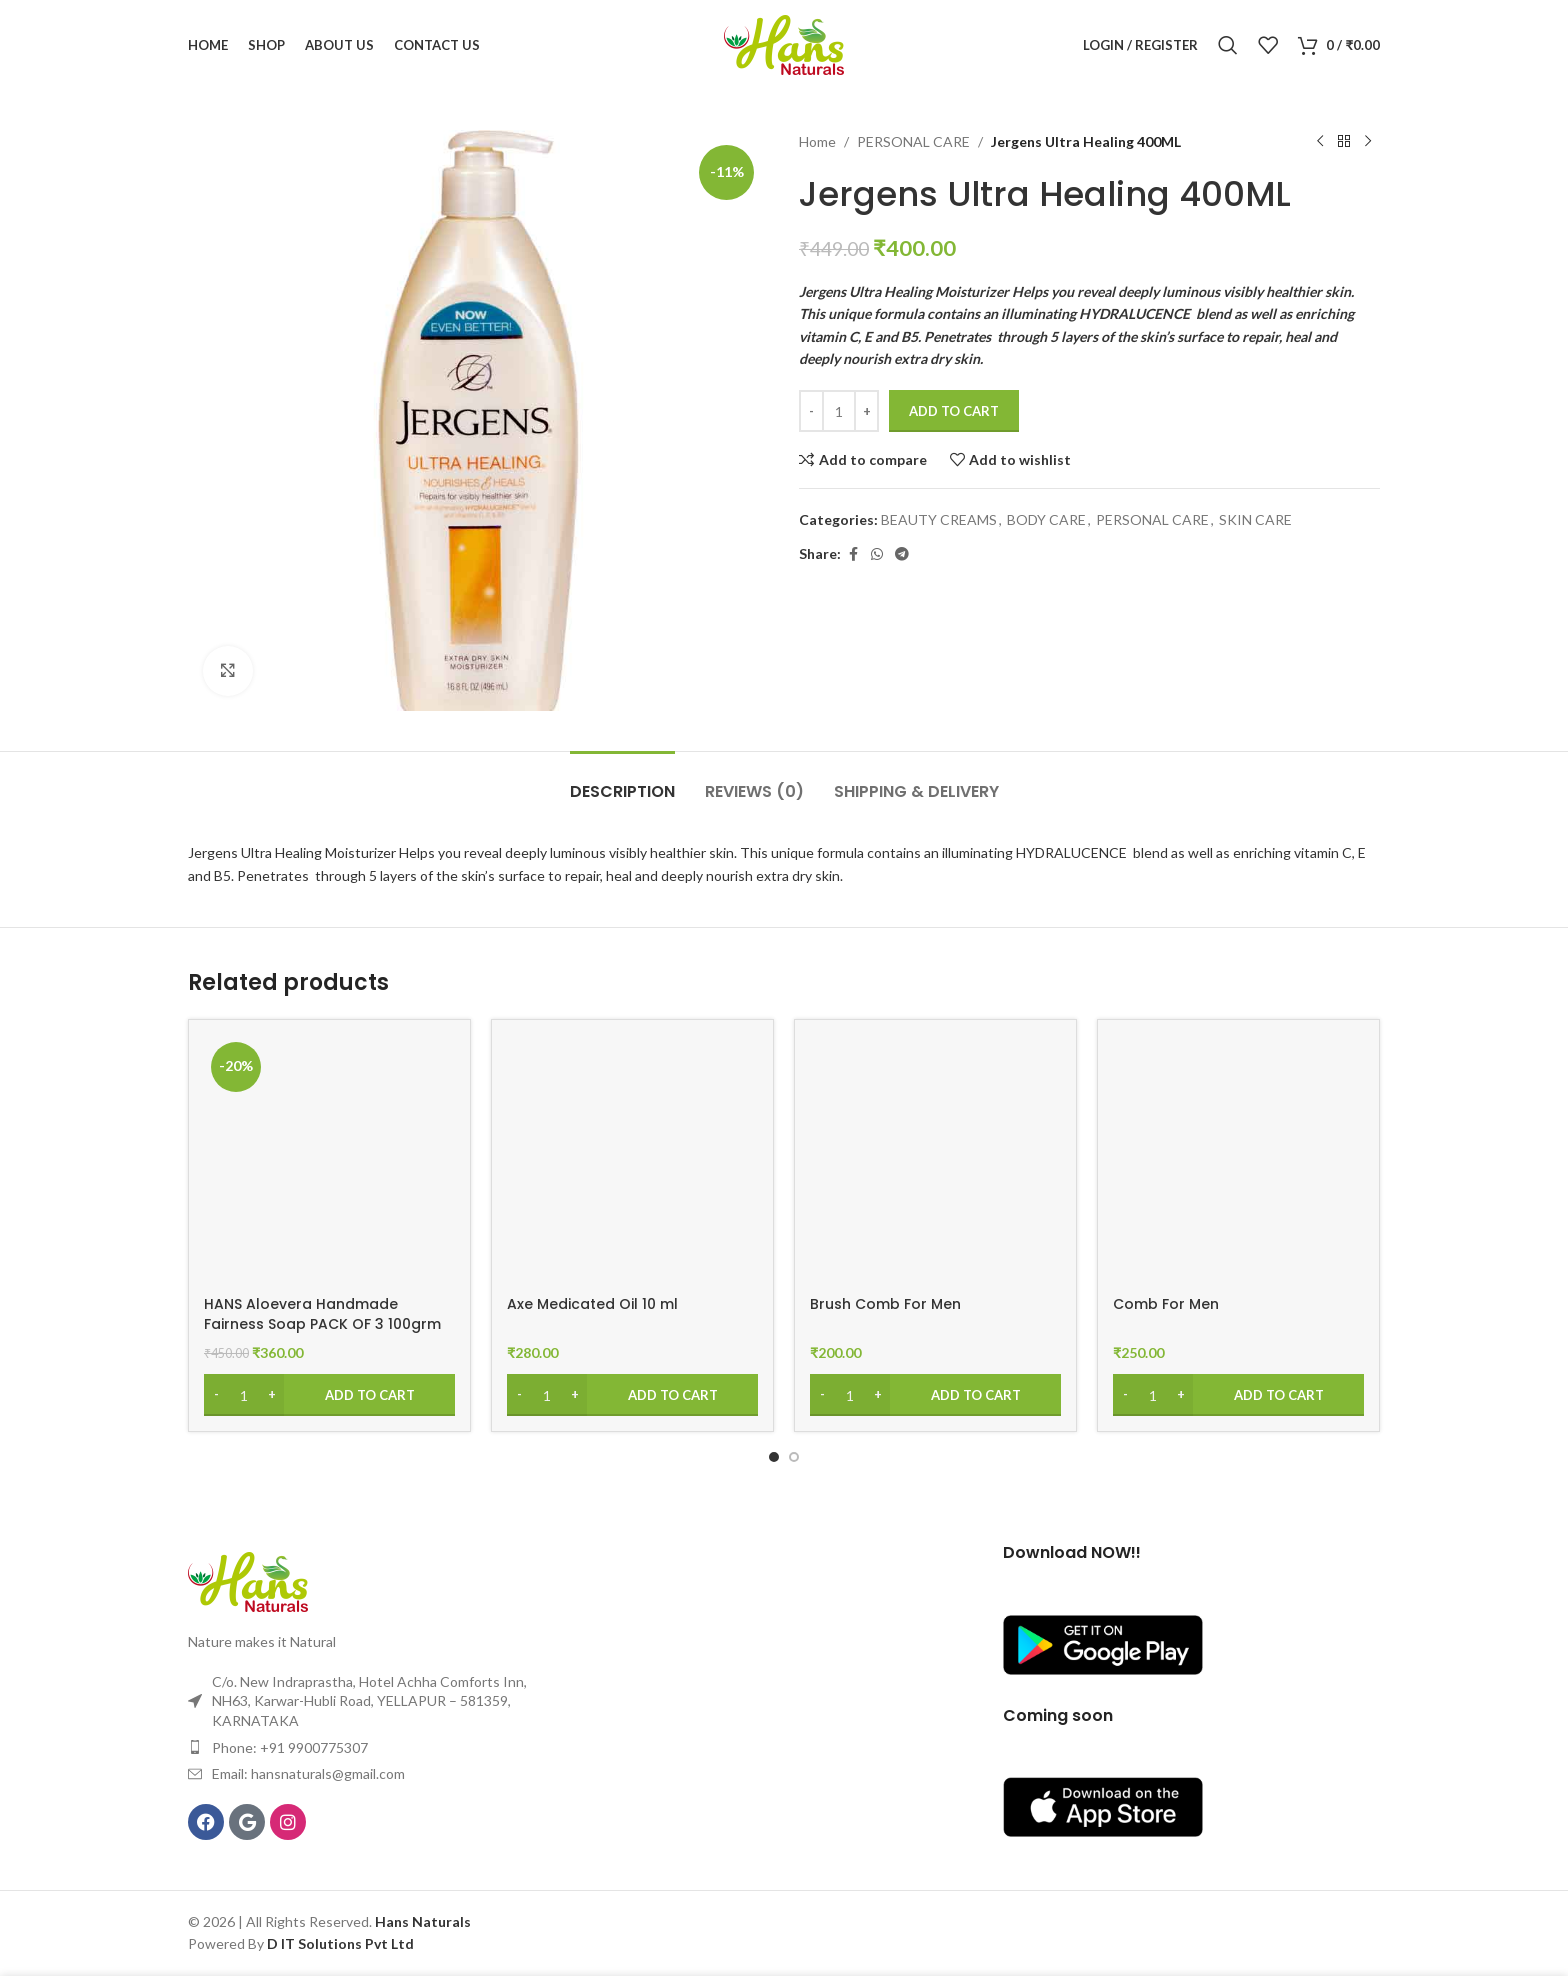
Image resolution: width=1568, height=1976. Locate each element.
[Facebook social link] (853, 554)
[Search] (1228, 45)
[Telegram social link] (902, 554)
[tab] (622, 781)
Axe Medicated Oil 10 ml (592, 1304)
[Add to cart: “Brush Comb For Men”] (935, 1395)
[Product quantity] (839, 411)
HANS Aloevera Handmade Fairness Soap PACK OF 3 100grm (322, 1314)
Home (817, 141)
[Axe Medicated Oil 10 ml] (632, 1160)
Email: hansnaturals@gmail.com (308, 1773)
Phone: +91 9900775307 (290, 1747)
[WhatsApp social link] (877, 554)
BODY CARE (1046, 519)
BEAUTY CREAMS (939, 519)
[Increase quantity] (866, 411)
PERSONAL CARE (913, 141)
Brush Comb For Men (885, 1304)
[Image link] (248, 1580)
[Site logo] (784, 43)
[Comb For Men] (1238, 1160)
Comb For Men (1166, 1304)
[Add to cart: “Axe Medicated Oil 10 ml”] (632, 1395)
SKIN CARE (1255, 519)
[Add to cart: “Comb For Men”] (1238, 1395)
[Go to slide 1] (774, 1457)
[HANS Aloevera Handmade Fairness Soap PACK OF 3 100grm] (329, 1160)
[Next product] (1368, 142)
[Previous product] (1320, 142)
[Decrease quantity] (811, 411)
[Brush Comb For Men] (935, 1160)
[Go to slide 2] (794, 1457)
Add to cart (954, 411)
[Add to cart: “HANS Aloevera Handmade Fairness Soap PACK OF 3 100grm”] (329, 1395)
